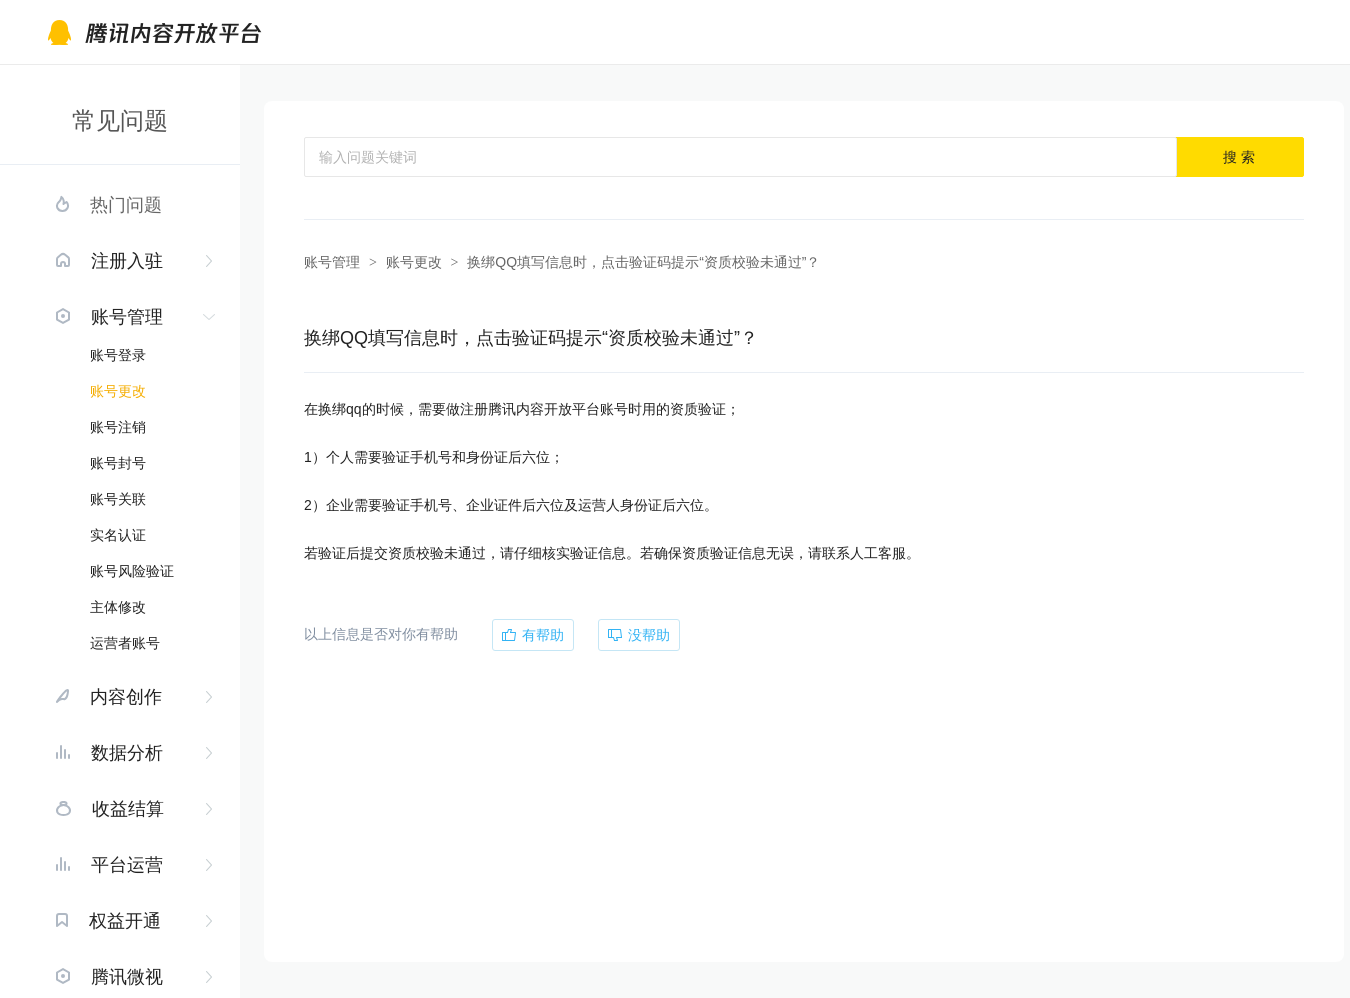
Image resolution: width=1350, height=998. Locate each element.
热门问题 (126, 205)
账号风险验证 (132, 571)
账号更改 (118, 391)
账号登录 (118, 355)
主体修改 (118, 607)
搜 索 (1239, 157)
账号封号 (118, 463)
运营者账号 (125, 643)
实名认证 (118, 535)
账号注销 (118, 427)
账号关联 (118, 499)
